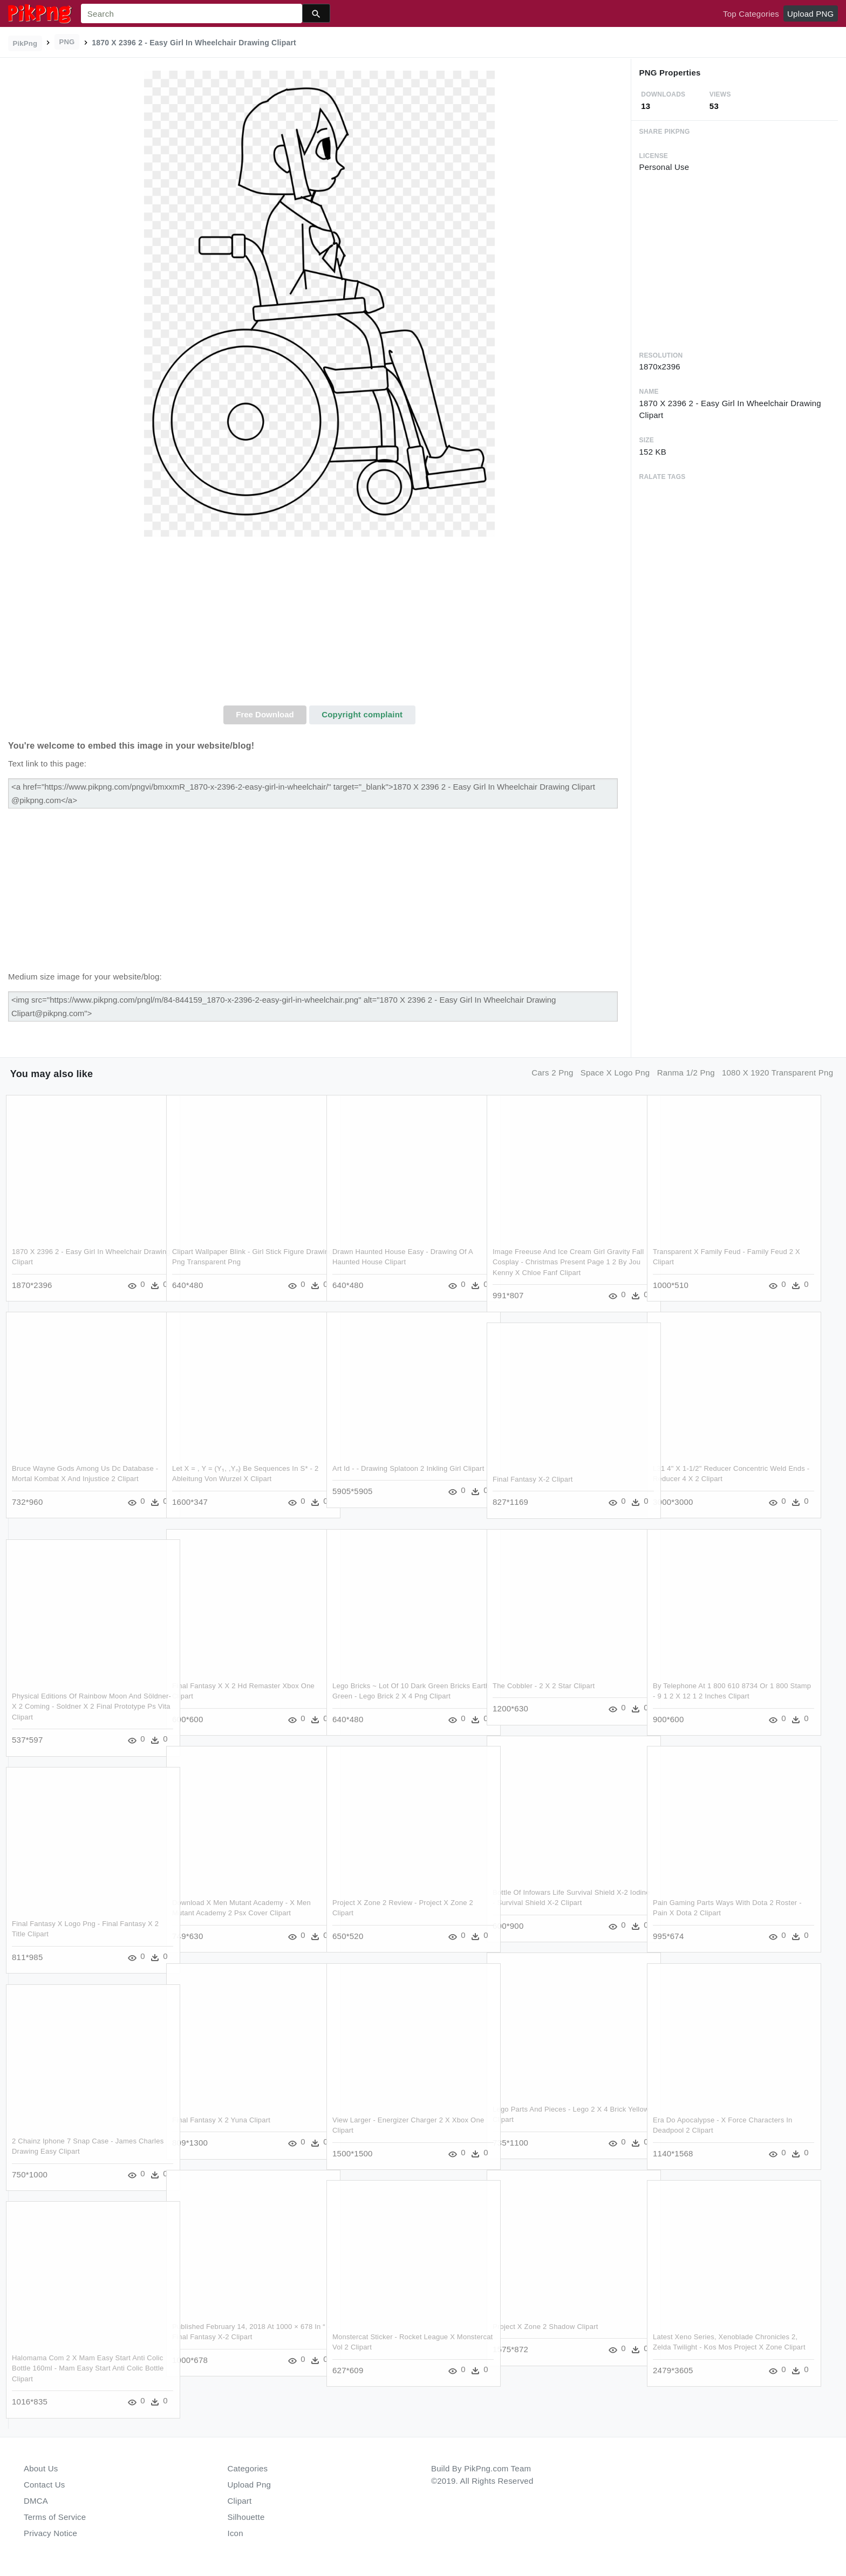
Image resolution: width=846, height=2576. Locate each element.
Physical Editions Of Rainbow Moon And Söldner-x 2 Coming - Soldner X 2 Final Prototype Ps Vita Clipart (76, 1706)
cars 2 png (552, 1072)
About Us (41, 2468)
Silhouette (246, 2517)
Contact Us (44, 2484)
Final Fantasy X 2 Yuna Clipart (221, 2119)
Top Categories (751, 13)
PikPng (25, 43)
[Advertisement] (319, 624)
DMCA (36, 2500)
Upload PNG (810, 13)
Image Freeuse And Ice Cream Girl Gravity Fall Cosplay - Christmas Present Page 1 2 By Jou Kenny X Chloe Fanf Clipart (561, 1261)
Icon (235, 2533)
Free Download (265, 714)
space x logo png (615, 1072)
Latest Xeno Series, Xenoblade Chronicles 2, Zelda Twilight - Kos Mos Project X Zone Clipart (721, 2346)
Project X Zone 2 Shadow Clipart (545, 2326)
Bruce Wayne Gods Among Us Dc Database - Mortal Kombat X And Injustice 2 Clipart (79, 1478)
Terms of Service (55, 2517)
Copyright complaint (362, 714)
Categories (248, 2468)
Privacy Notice (50, 2533)
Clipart (240, 2500)
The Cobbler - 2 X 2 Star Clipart (544, 1685)
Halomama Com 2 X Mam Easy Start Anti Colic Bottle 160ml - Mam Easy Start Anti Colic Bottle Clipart (78, 2367)
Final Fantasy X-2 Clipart (533, 1479)
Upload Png (249, 2484)
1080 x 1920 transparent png (777, 1072)
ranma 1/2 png (686, 1072)
